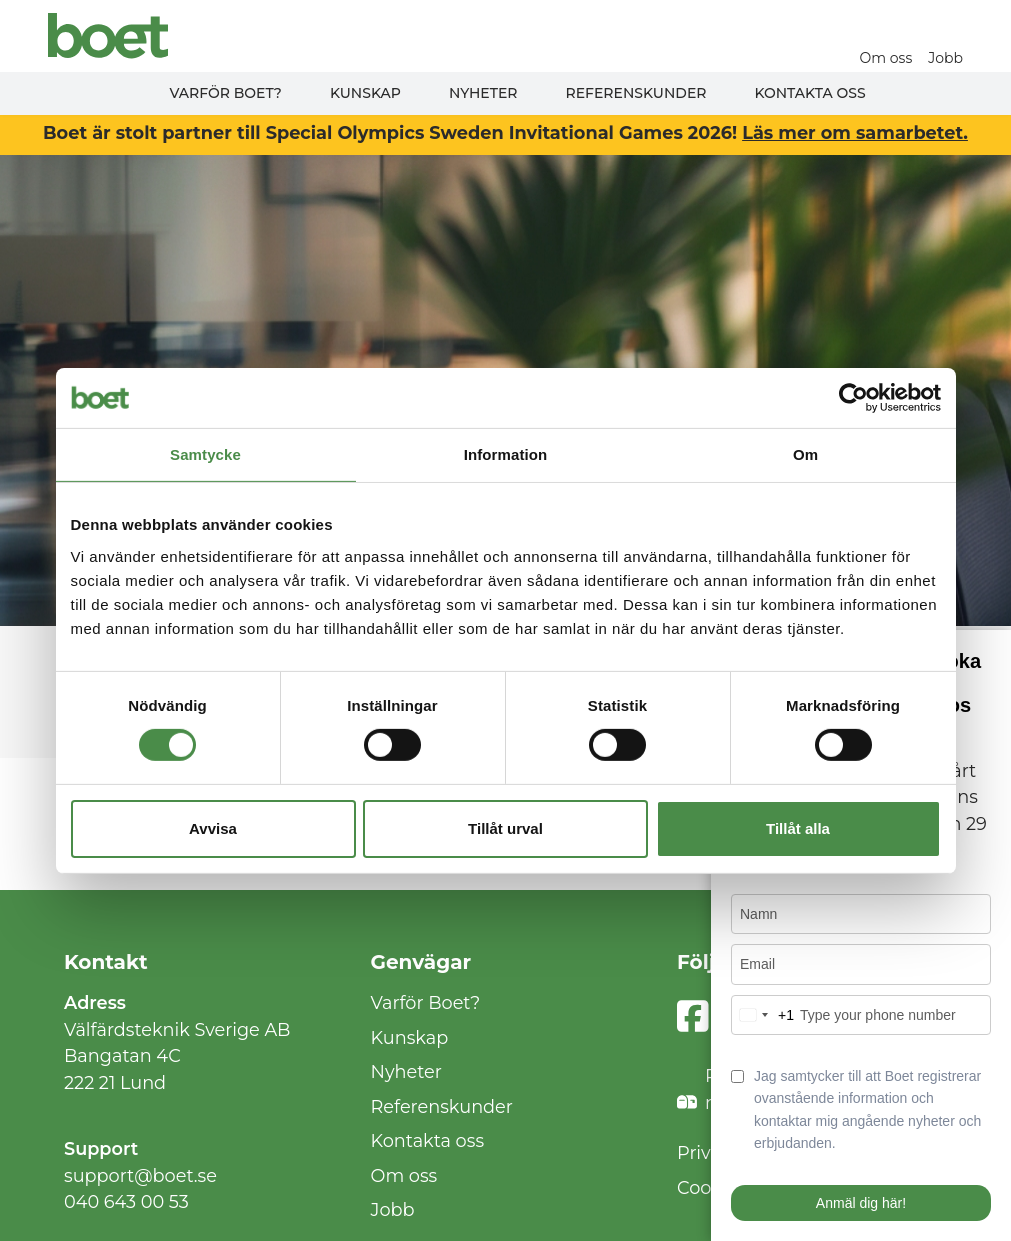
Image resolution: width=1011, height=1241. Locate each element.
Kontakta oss (809, 93)
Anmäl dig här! (861, 1203)
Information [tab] (506, 453)
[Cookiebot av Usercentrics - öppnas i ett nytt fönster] (853, 397)
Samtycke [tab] (205, 453)
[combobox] (763, 1015)
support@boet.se (140, 1175)
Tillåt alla (798, 828)
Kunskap (365, 93)
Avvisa (213, 828)
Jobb (945, 58)
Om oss (886, 58)
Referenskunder (636, 93)
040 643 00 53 (126, 1201)
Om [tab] (805, 453)
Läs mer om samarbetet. (855, 132)
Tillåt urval (505, 828)
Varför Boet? (225, 93)
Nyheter (483, 93)
